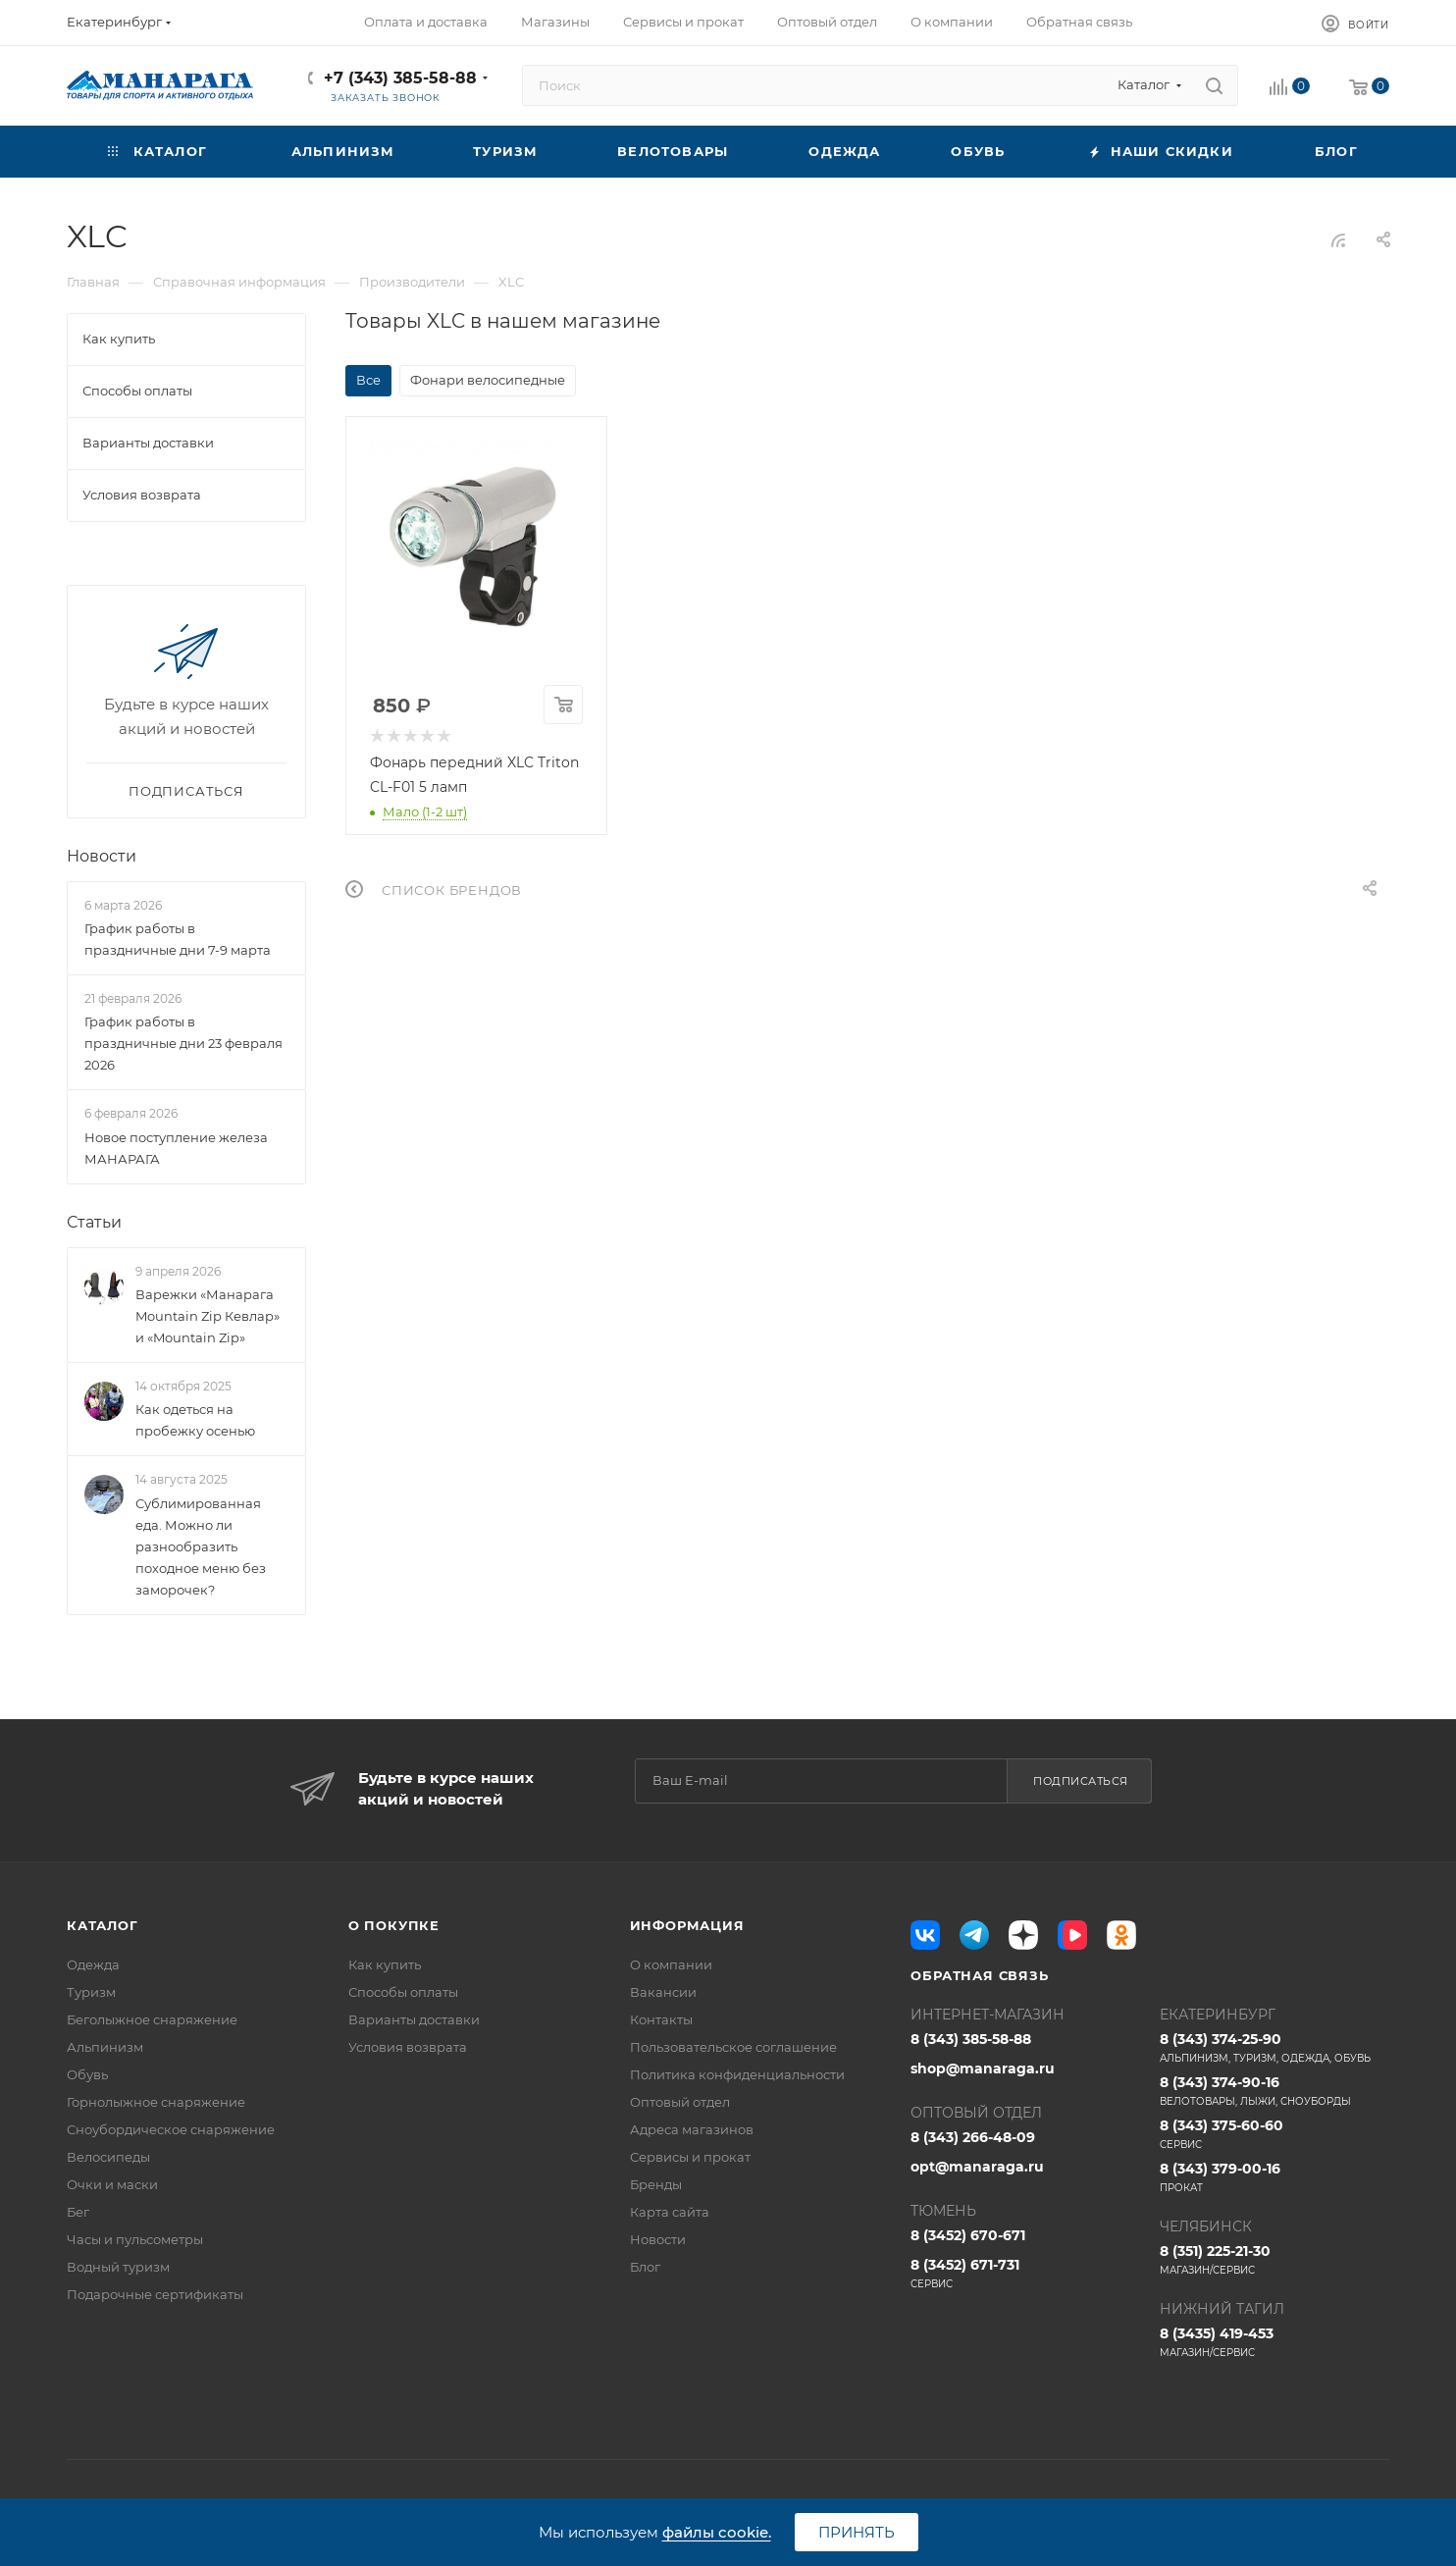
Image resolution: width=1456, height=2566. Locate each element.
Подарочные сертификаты (155, 2294)
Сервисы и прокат (690, 2157)
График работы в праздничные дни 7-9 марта (177, 939)
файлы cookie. (716, 2532)
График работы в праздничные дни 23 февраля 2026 (183, 1044)
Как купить (384, 1964)
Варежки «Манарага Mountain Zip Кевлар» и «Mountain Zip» (207, 1315)
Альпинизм (105, 2047)
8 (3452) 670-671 (967, 2235)
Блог (645, 2267)
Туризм (91, 1992)
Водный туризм (118, 2267)
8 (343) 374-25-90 (1274, 2048)
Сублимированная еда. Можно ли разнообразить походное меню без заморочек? (200, 1546)
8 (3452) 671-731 (1025, 2273)
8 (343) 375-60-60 (1274, 2134)
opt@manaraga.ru (977, 2166)
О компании (671, 1964)
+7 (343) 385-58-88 (400, 78)
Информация (687, 1925)
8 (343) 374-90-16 (1274, 2091)
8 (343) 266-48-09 (972, 2137)
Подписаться (1080, 1781)
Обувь (87, 2074)
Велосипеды (108, 2157)
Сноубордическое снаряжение (171, 2129)
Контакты (661, 2019)
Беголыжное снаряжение (152, 2019)
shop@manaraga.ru (982, 2068)
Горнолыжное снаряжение (156, 2102)
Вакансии (663, 1992)
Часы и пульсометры (135, 2239)
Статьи (94, 1222)
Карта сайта (669, 2212)
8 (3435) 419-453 (1274, 2342)
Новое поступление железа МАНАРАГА (176, 1148)
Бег (78, 2212)
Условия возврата (407, 2047)
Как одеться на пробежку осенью (195, 1420)
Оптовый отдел (680, 2102)
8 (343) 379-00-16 (1274, 2177)
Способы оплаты (403, 1992)
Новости (101, 856)
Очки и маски (112, 2184)
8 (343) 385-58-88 (970, 2039)
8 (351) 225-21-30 (1274, 2260)
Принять (856, 2532)
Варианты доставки (414, 2019)
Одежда (93, 1964)
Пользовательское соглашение (733, 2047)
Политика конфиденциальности (737, 2074)
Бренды (656, 2184)
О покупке (394, 1925)
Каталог (102, 1925)
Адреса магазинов (692, 2129)
